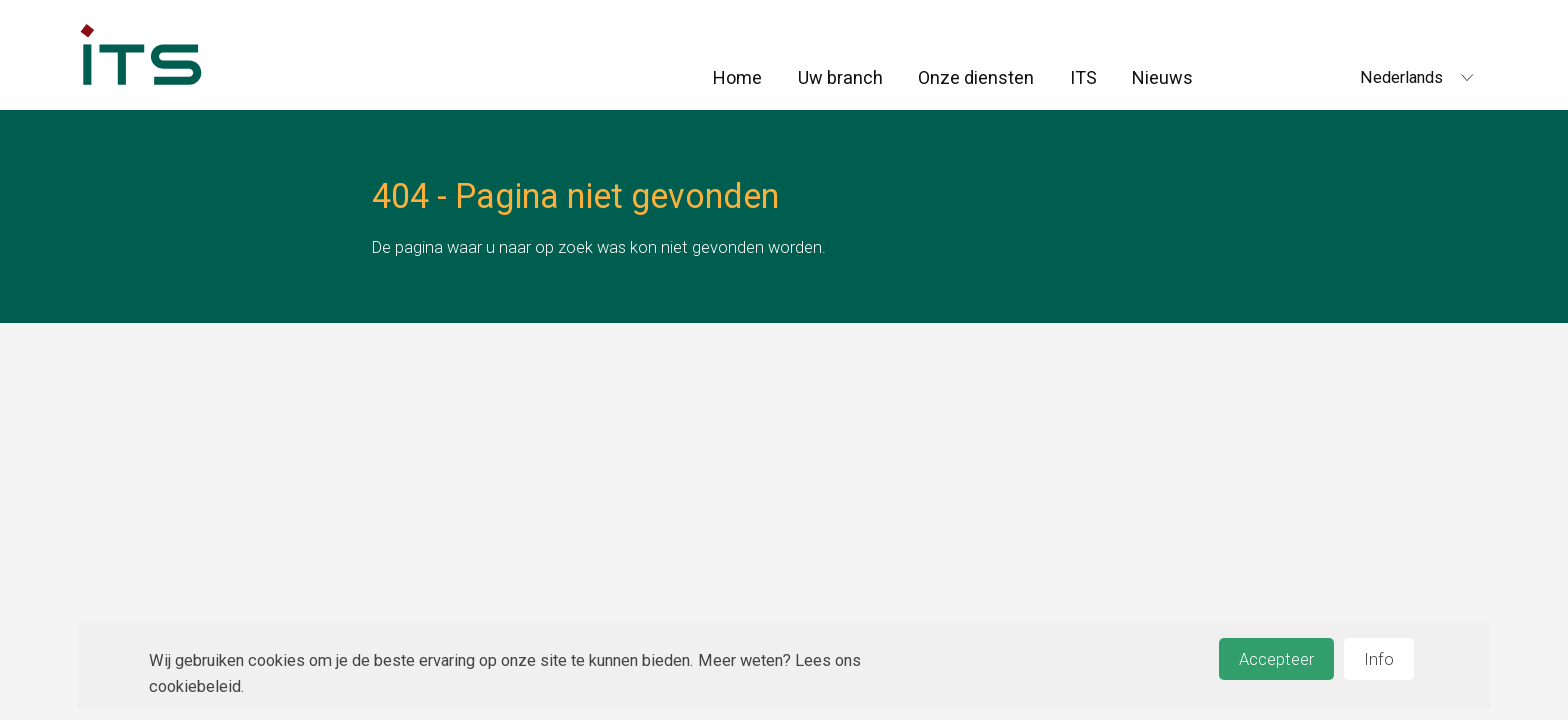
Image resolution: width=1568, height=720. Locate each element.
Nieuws (1162, 77)
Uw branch (840, 77)
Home (737, 77)
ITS (1083, 77)
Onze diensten (976, 77)
